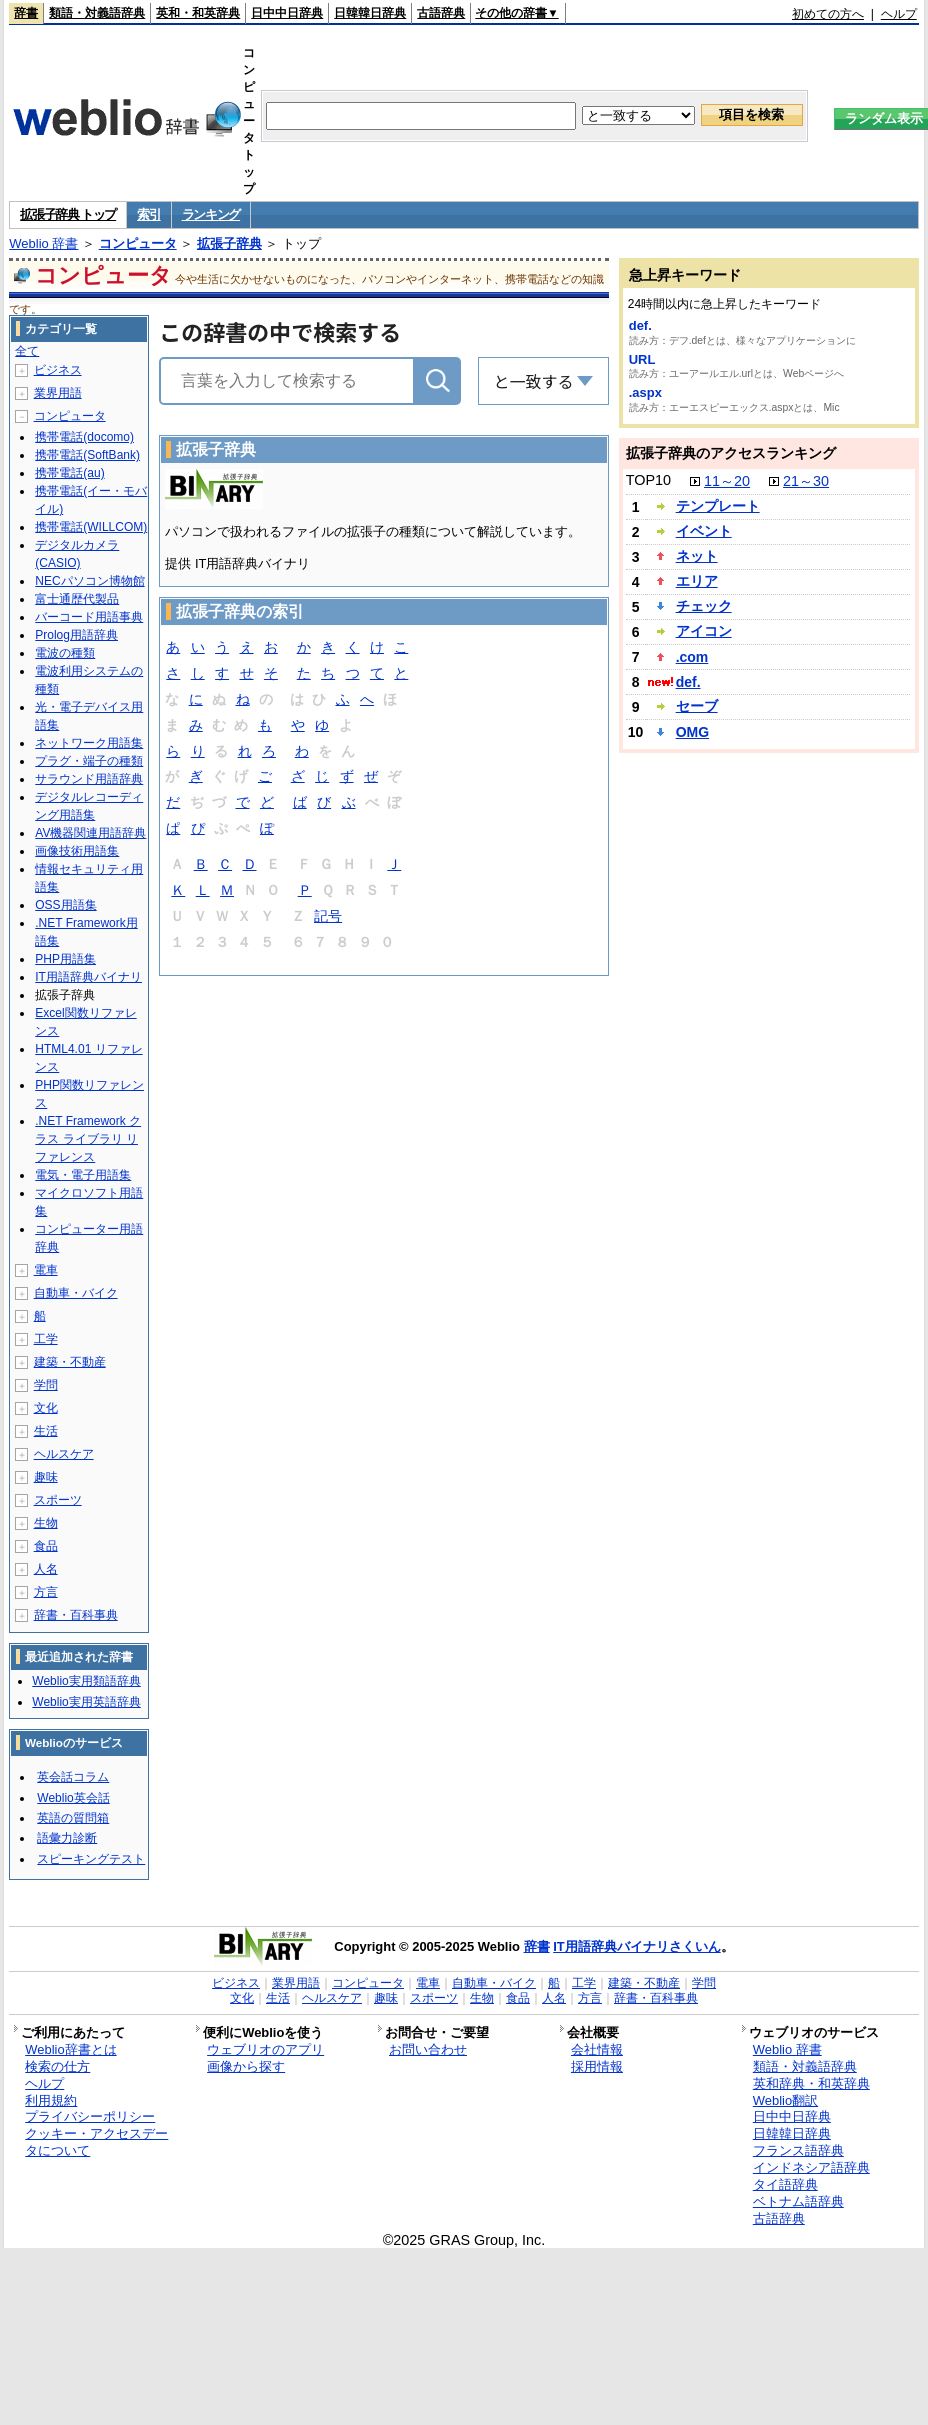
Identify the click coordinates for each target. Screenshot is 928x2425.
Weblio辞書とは (70, 2049)
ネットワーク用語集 (89, 743)
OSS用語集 (65, 905)
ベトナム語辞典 (798, 2201)
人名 (46, 1569)
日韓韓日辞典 (370, 13)
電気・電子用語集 (83, 1175)
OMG (692, 732)
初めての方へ (828, 14)
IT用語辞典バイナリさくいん (637, 1946)
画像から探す (246, 2066)
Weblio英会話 (73, 1798)
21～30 (806, 481)
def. (640, 325)
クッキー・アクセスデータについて (96, 2142)
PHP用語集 (65, 959)
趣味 (46, 1477)
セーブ (697, 706)
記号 (328, 917)
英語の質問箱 (73, 1818)
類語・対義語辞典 (97, 13)
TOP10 (648, 480)
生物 (46, 1523)
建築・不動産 (70, 1362)
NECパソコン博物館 (89, 581)
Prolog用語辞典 (76, 635)
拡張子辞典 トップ (68, 214)
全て (27, 351)
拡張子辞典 (229, 243)
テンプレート (718, 506)
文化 (46, 1408)
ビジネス (58, 370)
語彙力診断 (67, 1838)
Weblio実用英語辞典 (86, 1702)
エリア (697, 581)
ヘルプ (899, 14)
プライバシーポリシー (90, 2116)
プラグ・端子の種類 (89, 761)
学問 (46, 1385)
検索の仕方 (57, 2066)
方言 (46, 1592)
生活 (46, 1431)
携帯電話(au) (69, 473)
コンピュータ (138, 243)
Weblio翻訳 (785, 2100)
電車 (46, 1270)
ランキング (211, 214)
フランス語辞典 (798, 2150)
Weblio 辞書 (43, 243)
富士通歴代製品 (77, 599)
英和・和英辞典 (198, 13)
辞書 (26, 13)
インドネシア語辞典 (811, 2167)
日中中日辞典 (287, 13)
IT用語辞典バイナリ (88, 977)
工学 (46, 1339)
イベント (704, 531)
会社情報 (597, 2049)
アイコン (704, 631)
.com (692, 657)
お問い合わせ (428, 2049)
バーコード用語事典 (89, 617)
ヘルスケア (64, 1454)
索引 (148, 214)
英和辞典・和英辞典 (811, 2083)
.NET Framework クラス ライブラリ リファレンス (88, 1139)
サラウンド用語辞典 (89, 779)
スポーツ (58, 1500)
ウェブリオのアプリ (265, 2049)
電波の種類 (65, 653)
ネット (697, 556)
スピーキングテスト (91, 1859)
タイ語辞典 (785, 2184)
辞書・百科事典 (76, 1615)
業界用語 (58, 393)
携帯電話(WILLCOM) (91, 527)
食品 (46, 1546)
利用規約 (51, 2100)
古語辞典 (441, 13)
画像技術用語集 (77, 851)
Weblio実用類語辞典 (86, 1681)
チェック (704, 606)
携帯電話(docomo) (84, 437)
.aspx (645, 392)
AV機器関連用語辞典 (90, 833)
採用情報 (597, 2066)
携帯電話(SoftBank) (87, 455)
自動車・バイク (76, 1293)
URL (642, 359)
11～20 (727, 481)
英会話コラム (73, 1777)
